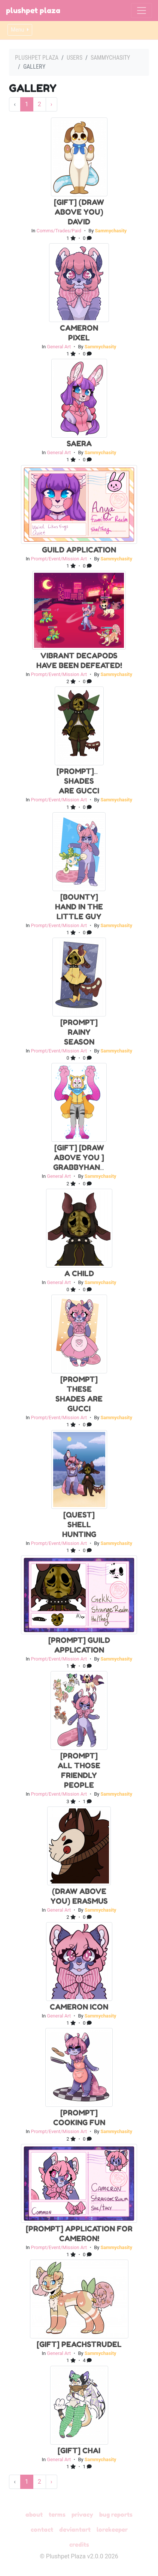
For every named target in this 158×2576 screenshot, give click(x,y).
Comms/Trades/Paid (59, 230)
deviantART (75, 2529)
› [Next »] (51, 104)
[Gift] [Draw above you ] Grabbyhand (79, 1157)
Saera (79, 443)
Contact (42, 2529)
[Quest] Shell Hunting (79, 1524)
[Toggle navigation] (141, 10)
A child (79, 1273)
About (34, 2514)
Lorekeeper (112, 2529)
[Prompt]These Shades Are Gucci (88, 781)
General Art (59, 346)
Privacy (82, 2514)
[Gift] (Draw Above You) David (79, 212)
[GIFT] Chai (79, 2450)
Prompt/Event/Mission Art (59, 559)
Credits (79, 2544)
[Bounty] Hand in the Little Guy (79, 907)
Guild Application (79, 549)
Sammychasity (110, 57)
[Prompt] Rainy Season (79, 1032)
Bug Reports (116, 2514)
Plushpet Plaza (33, 10)
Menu (20, 30)
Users (74, 57)
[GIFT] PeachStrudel (79, 2344)
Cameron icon (79, 2006)
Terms (57, 2514)
